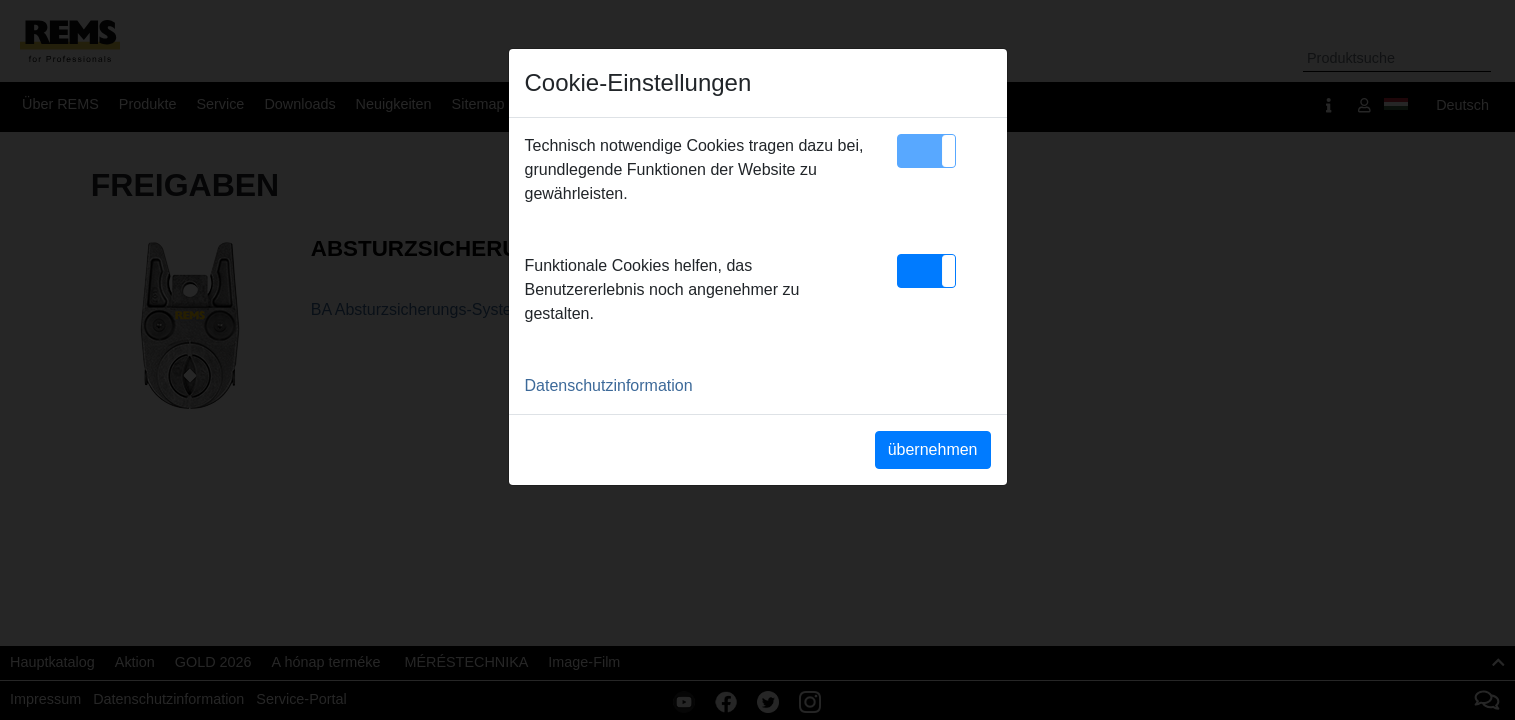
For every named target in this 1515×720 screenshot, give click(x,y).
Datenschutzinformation (609, 385)
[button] (926, 151)
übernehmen (933, 449)
